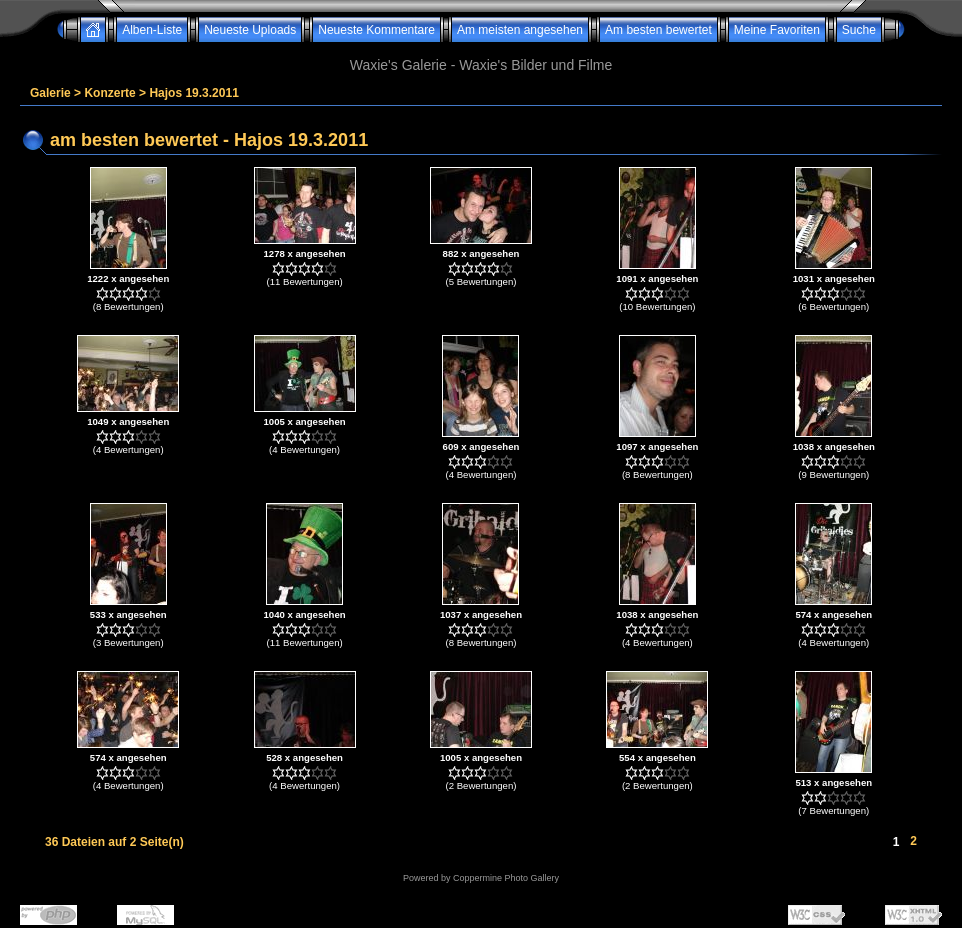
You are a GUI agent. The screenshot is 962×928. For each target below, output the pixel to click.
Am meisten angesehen (520, 30)
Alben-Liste (152, 30)
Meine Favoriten (777, 30)
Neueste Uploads (250, 30)
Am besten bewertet (658, 30)
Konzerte (109, 93)
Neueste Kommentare (376, 30)
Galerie (50, 93)
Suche (859, 30)
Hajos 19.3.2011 (193, 93)
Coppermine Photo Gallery (506, 878)
